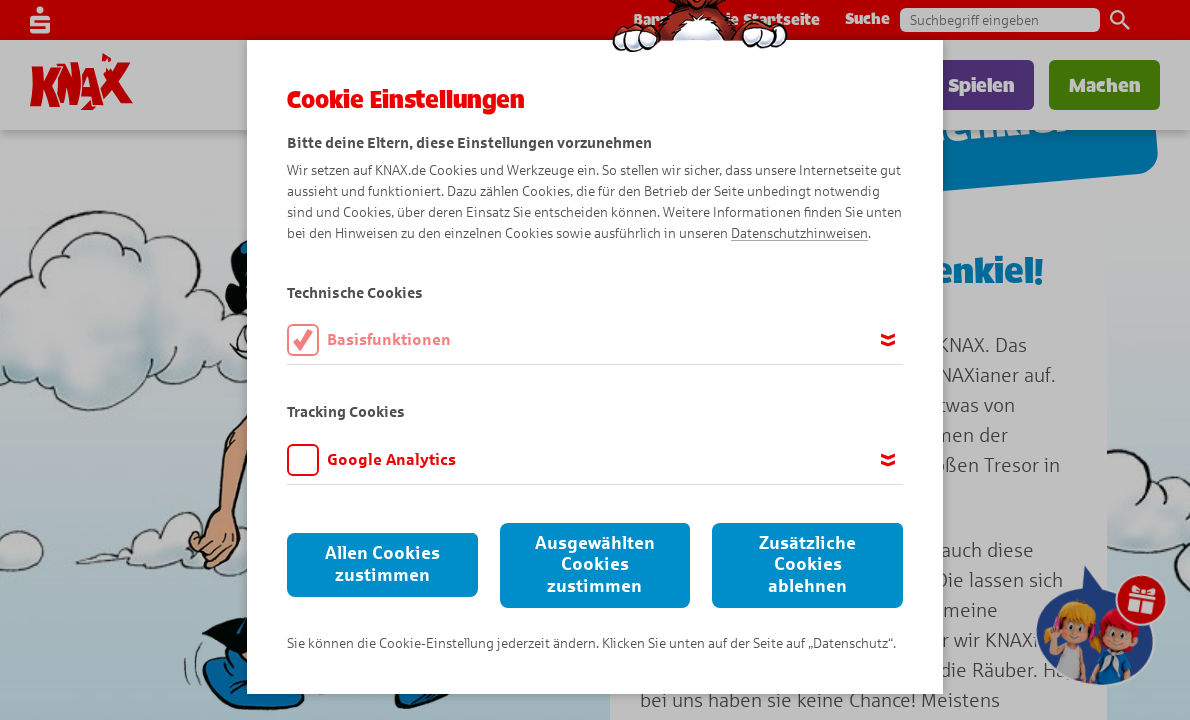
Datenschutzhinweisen (799, 233)
